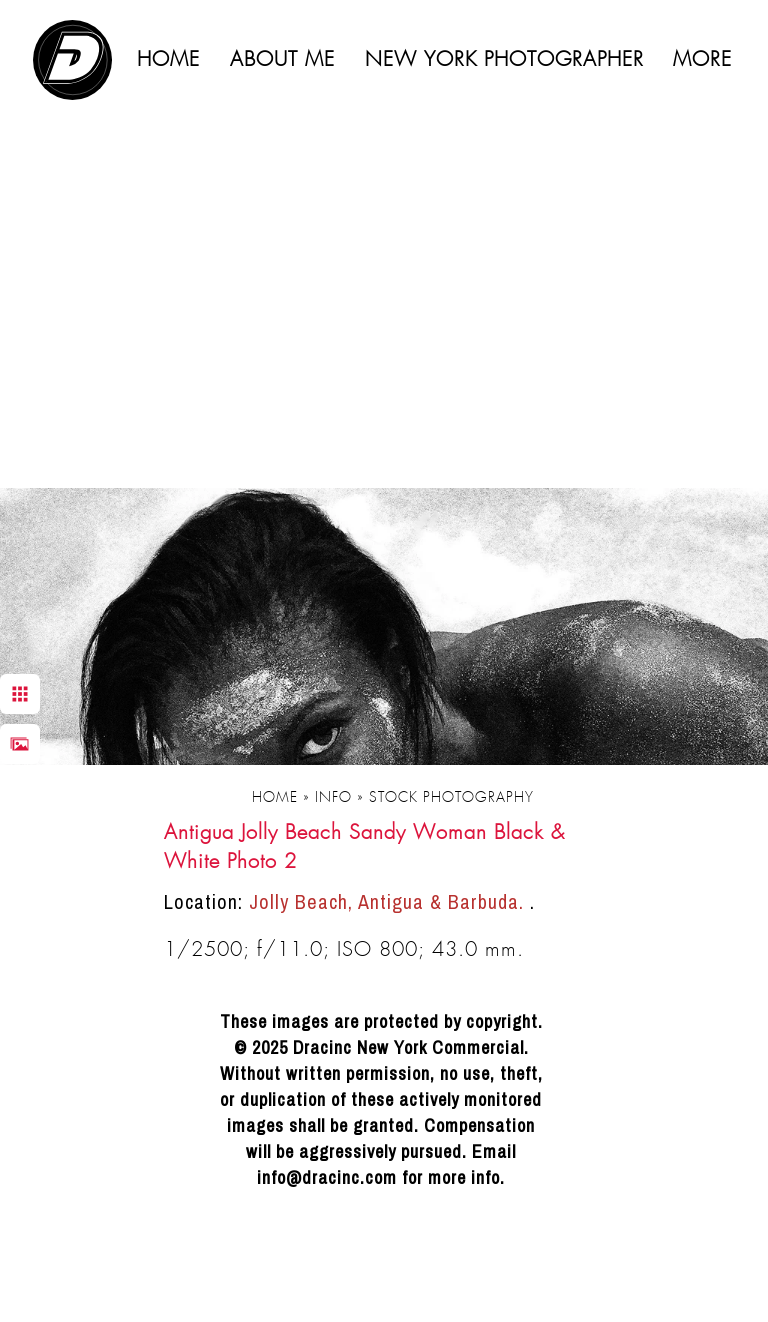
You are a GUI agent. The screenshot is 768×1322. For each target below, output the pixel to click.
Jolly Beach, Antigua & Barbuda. (389, 901)
